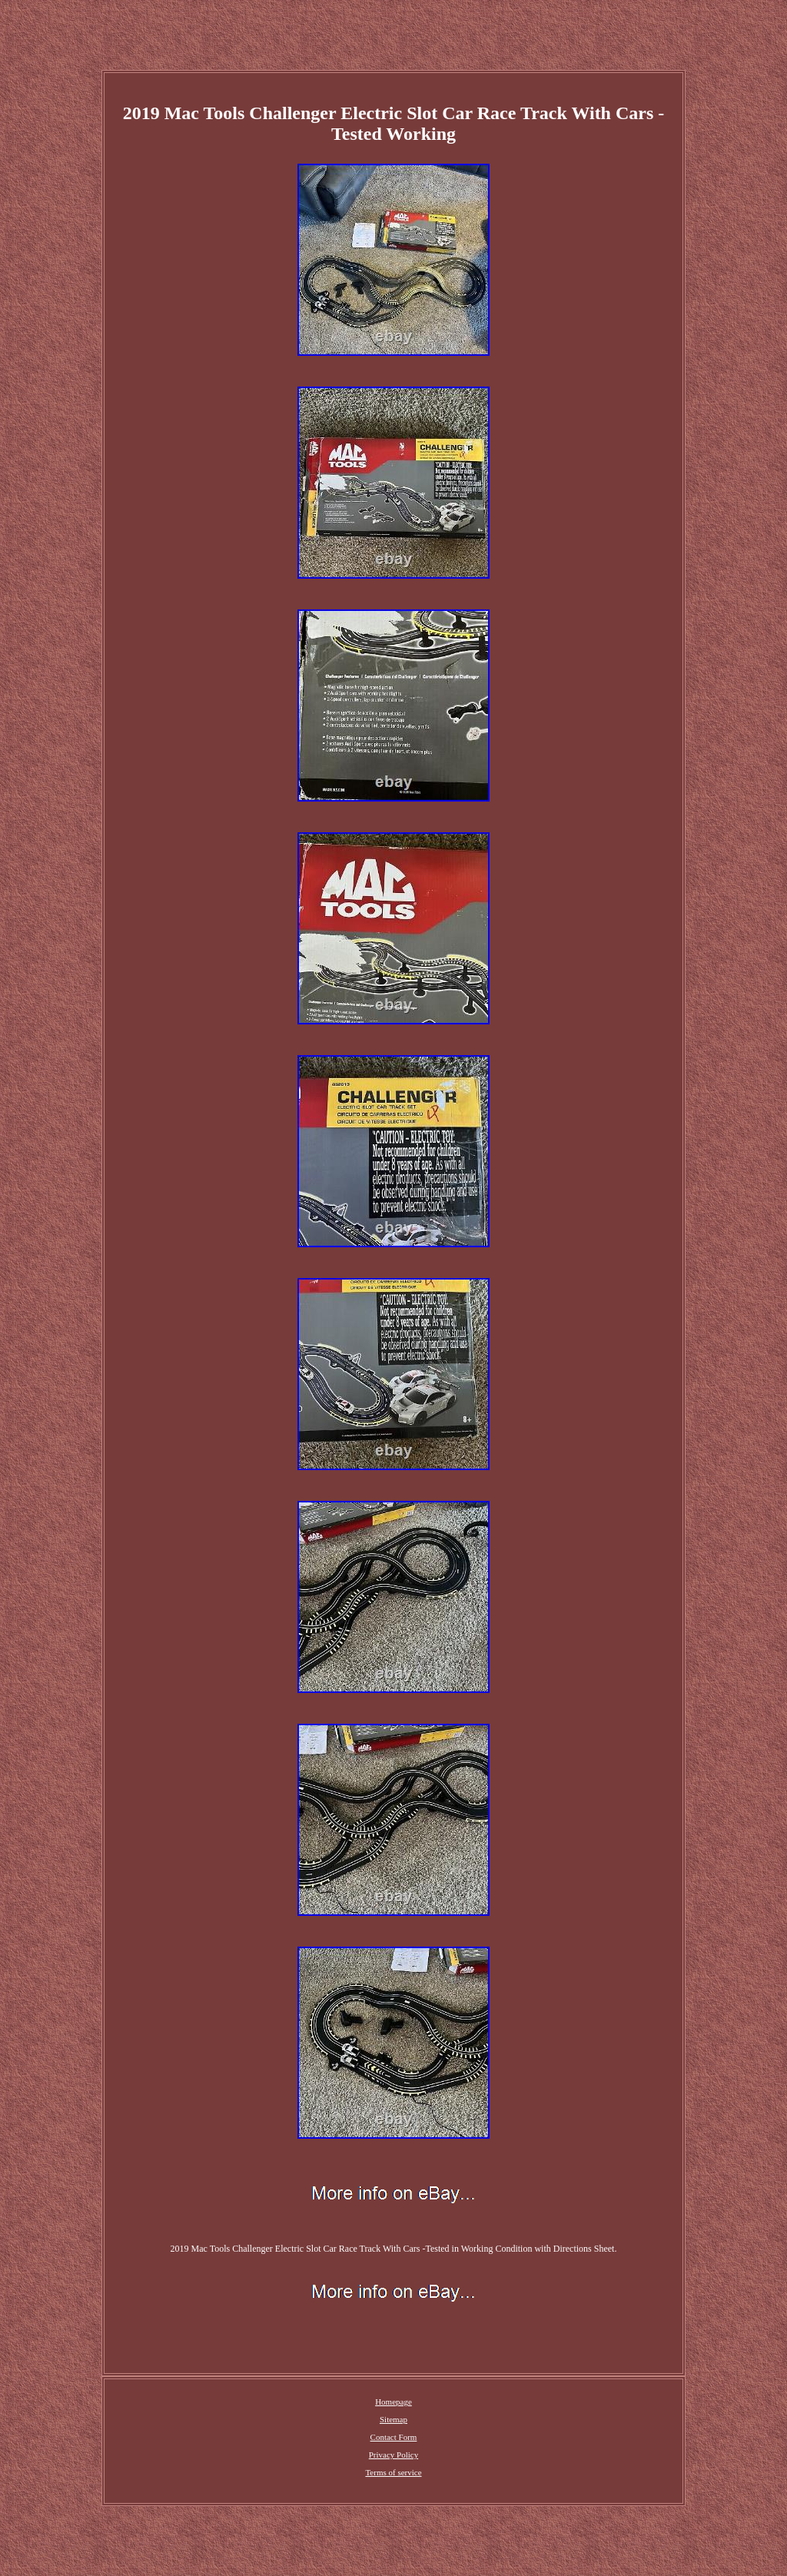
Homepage (393, 2401)
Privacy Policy (393, 2454)
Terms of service (393, 2472)
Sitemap (393, 2419)
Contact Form (393, 2437)
